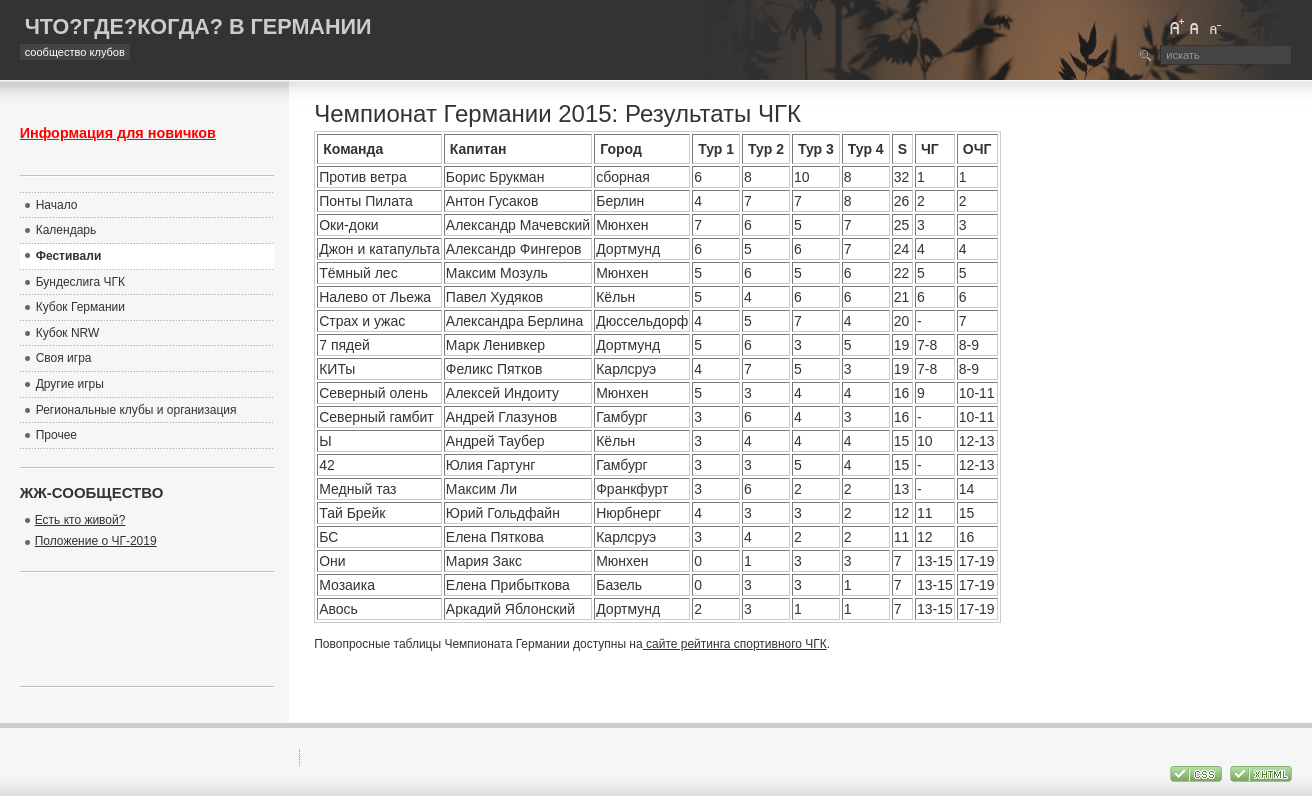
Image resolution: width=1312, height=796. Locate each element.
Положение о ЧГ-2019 (96, 541)
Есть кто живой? (80, 520)
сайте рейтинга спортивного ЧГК (735, 644)
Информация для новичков (118, 133)
